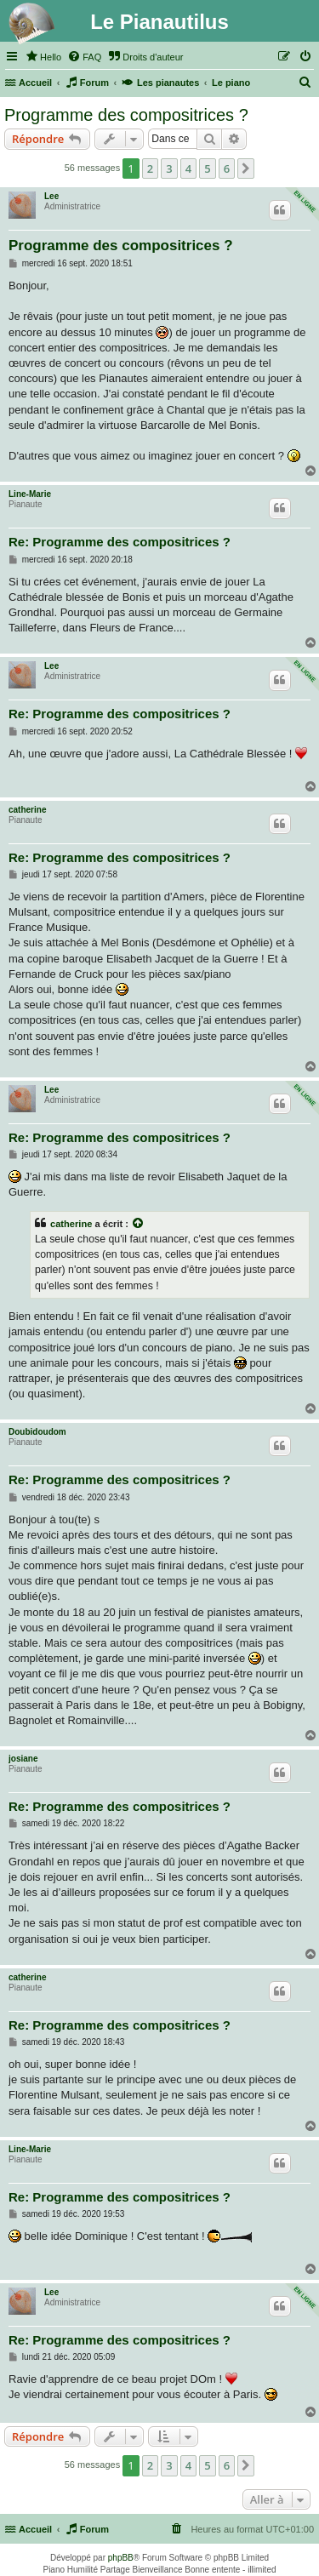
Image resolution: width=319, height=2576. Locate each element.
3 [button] (169, 168)
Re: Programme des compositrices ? (120, 541)
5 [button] (207, 168)
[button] (245, 168)
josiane (23, 1758)
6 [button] (227, 168)
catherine (27, 809)
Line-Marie (30, 494)
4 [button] (188, 168)
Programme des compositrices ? (126, 115)
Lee (51, 196)
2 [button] (150, 168)
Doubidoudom (37, 1432)
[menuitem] (43, 57)
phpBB (121, 2557)
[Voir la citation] (138, 1223)
